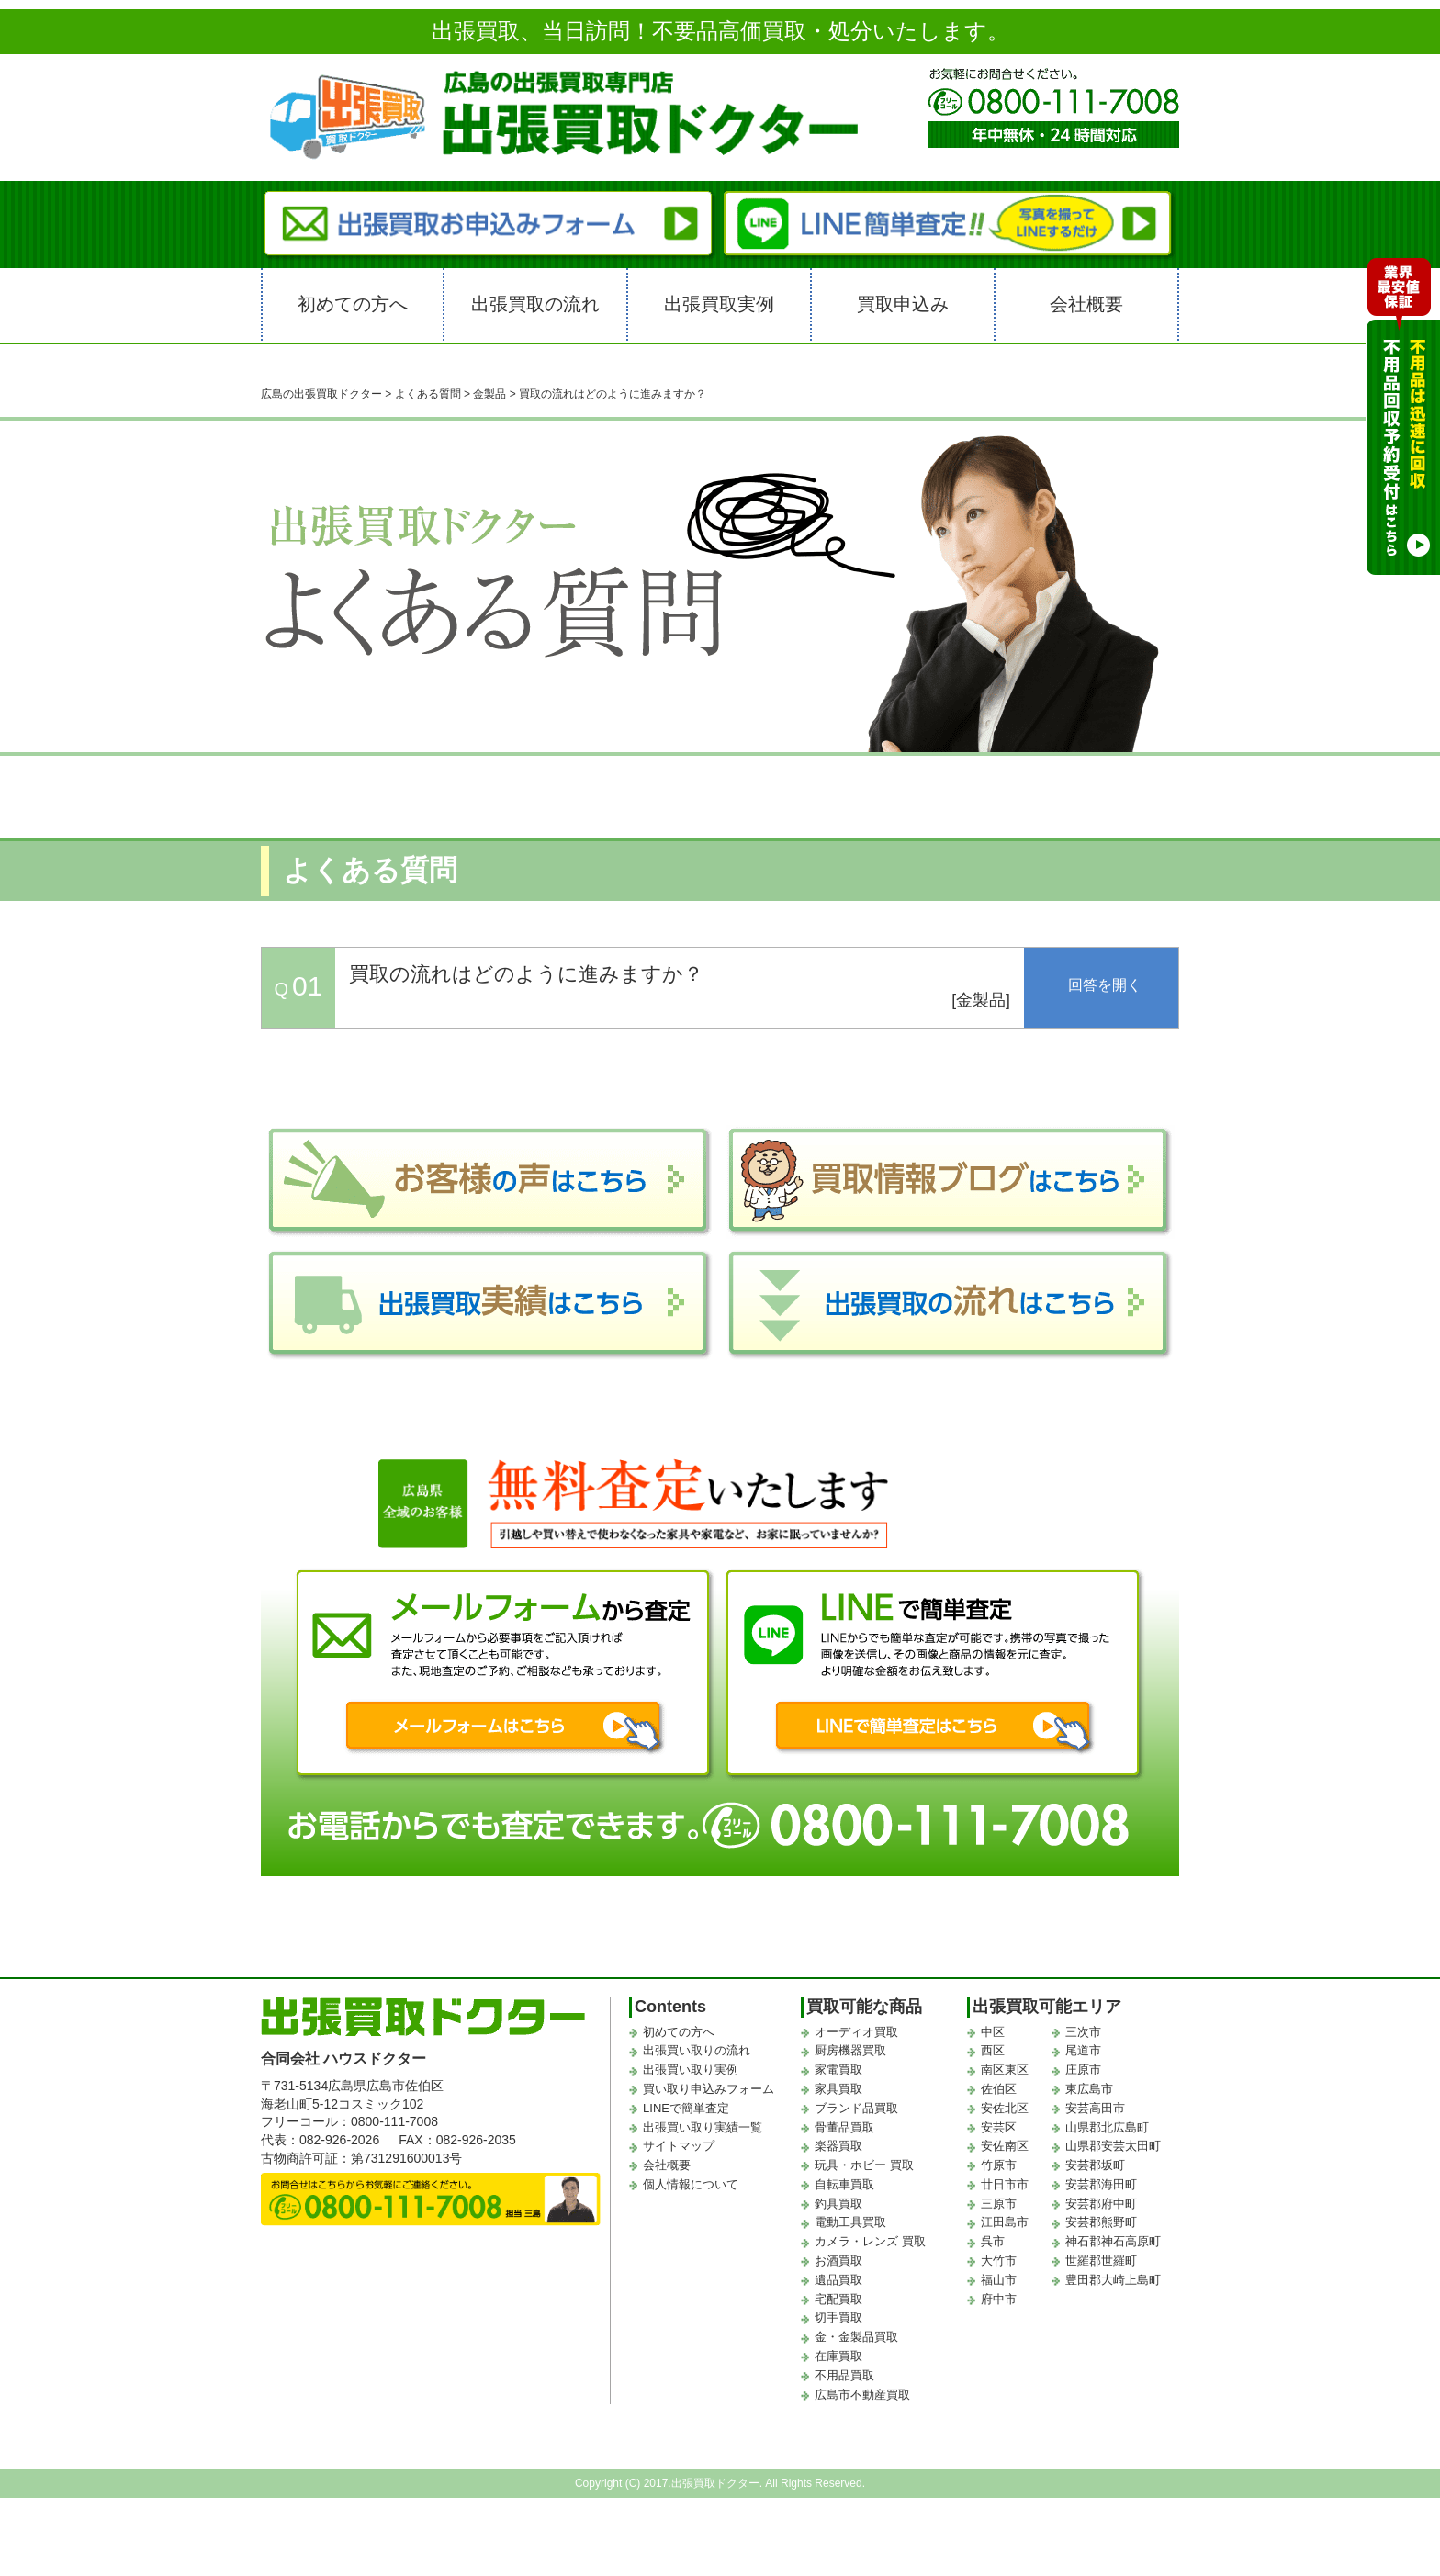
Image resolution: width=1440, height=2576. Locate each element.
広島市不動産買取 (862, 2395)
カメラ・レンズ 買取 (870, 2241)
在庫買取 (838, 2356)
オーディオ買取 (856, 2032)
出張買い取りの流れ (696, 2050)
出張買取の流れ (535, 304)
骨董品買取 (844, 2127)
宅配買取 (838, 2299)
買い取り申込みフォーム (708, 2089)
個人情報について (690, 2184)
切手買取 (838, 2317)
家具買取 (838, 2089)
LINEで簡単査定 (686, 2108)
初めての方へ (353, 304)
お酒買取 (838, 2260)
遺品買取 (838, 2280)
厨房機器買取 (850, 2050)
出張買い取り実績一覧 (702, 2127)
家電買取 (838, 2069)
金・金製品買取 (856, 2337)
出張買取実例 (719, 304)
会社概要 (1086, 304)
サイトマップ (678, 2146)
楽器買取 (838, 2146)
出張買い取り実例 (690, 2069)
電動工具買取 (850, 2222)
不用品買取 (844, 2375)
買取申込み (903, 304)
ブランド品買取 (856, 2108)
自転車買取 (844, 2184)
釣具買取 (838, 2203)
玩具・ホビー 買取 (864, 2165)
